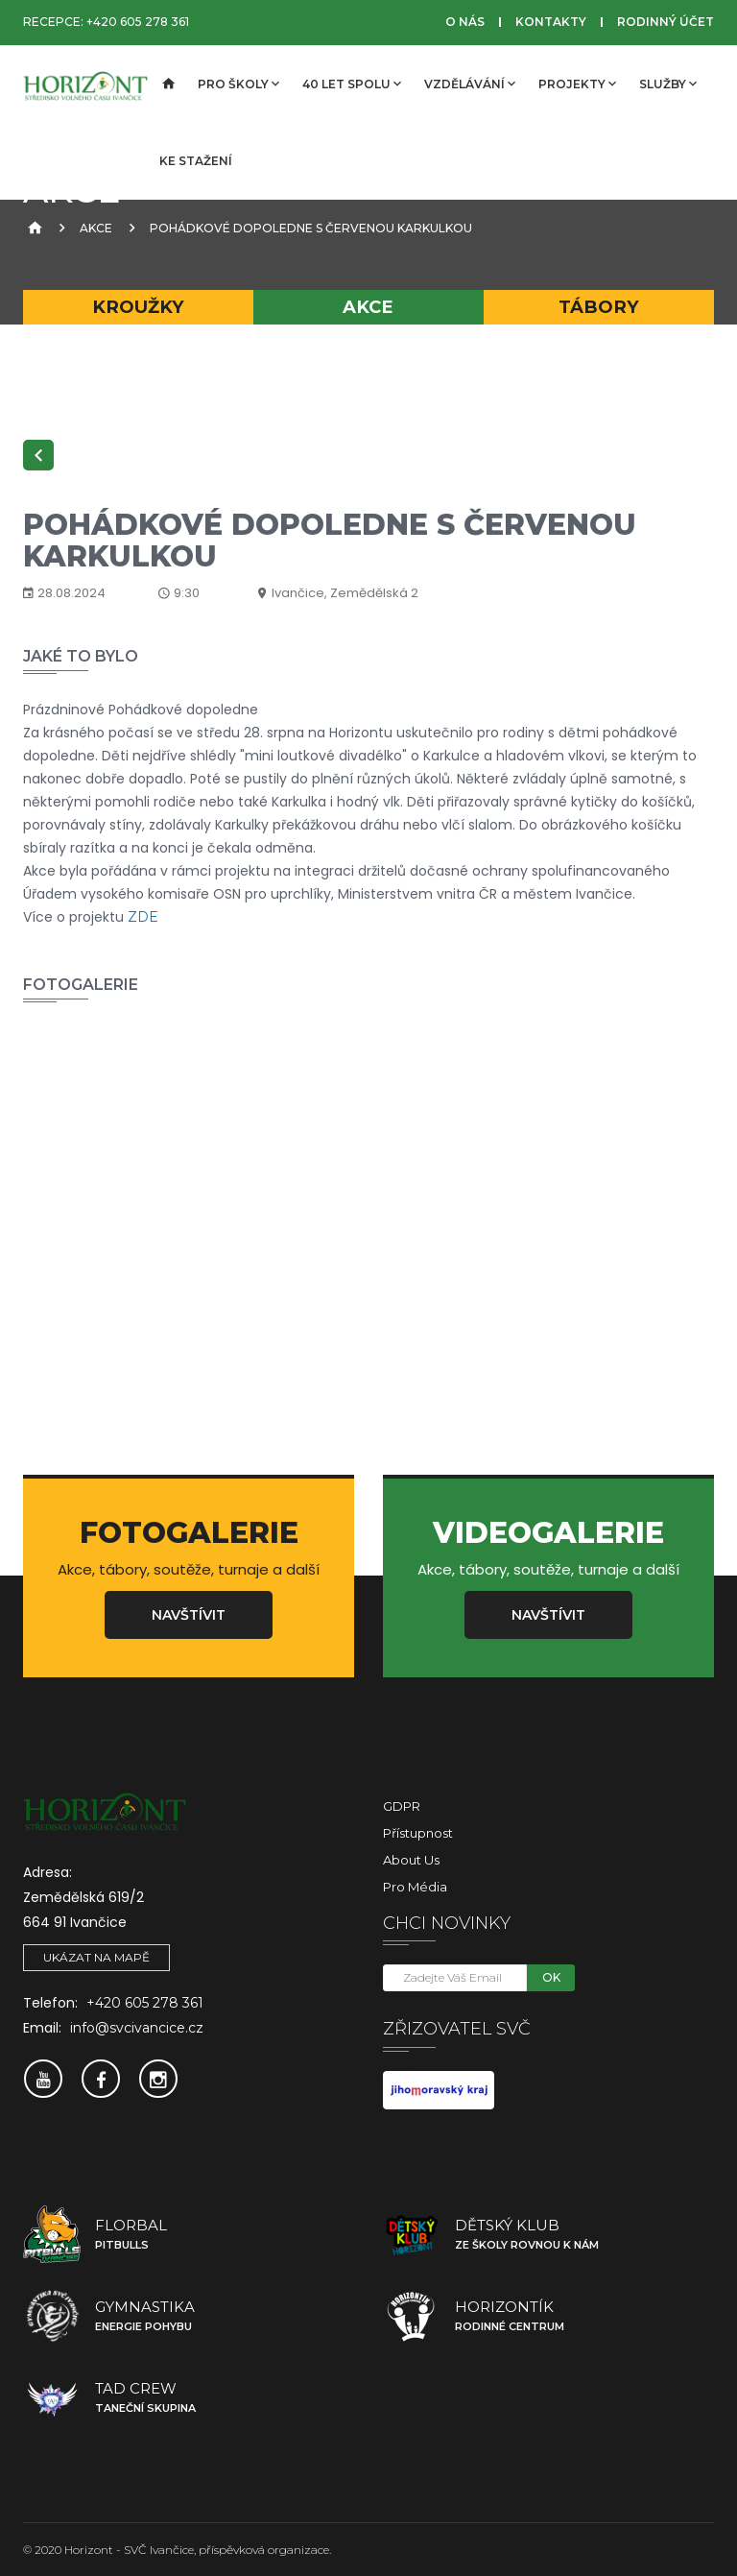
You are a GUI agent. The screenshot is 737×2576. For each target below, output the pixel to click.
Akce (96, 228)
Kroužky (138, 307)
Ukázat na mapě (96, 1957)
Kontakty (550, 21)
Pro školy (238, 83)
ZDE (141, 917)
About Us (411, 1859)
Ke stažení (195, 161)
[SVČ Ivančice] (85, 84)
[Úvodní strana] (167, 84)
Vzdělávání (469, 83)
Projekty (577, 83)
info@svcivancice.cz (136, 2027)
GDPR (401, 1806)
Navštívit (189, 1615)
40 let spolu (351, 83)
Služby (668, 83)
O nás (465, 21)
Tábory (599, 307)
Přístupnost (418, 1833)
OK (551, 1977)
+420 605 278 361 (137, 21)
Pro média (415, 1886)
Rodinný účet (665, 21)
